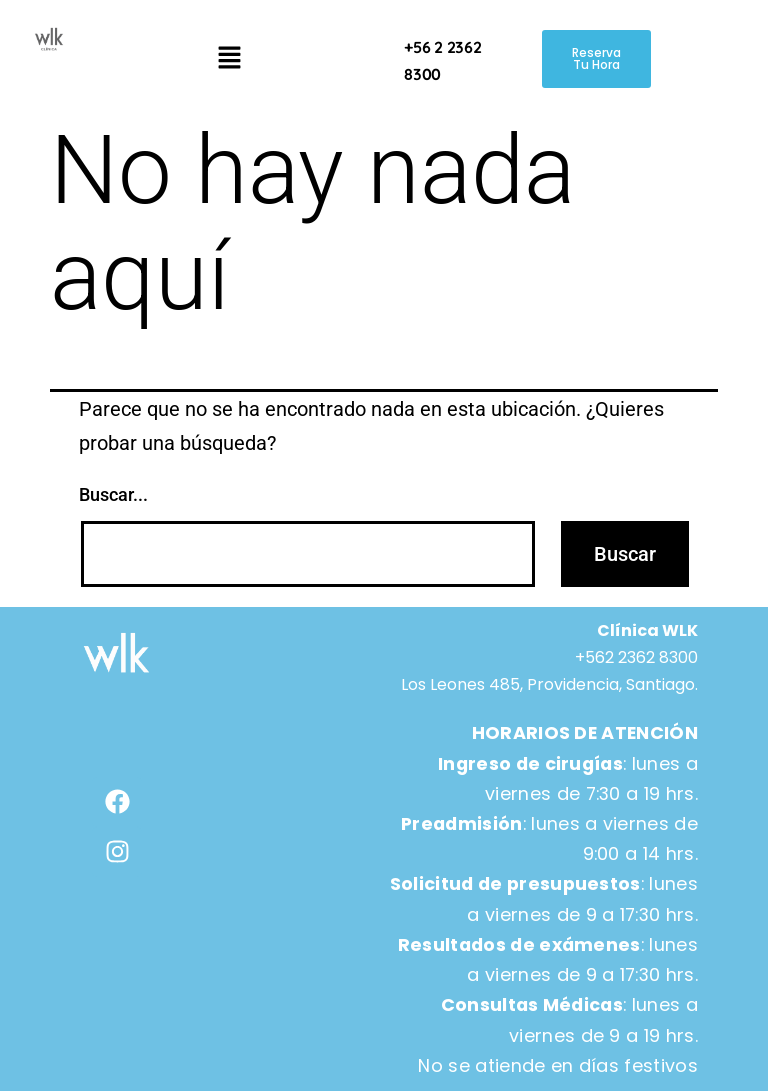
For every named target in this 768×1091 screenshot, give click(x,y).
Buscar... (113, 494)
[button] (229, 59)
